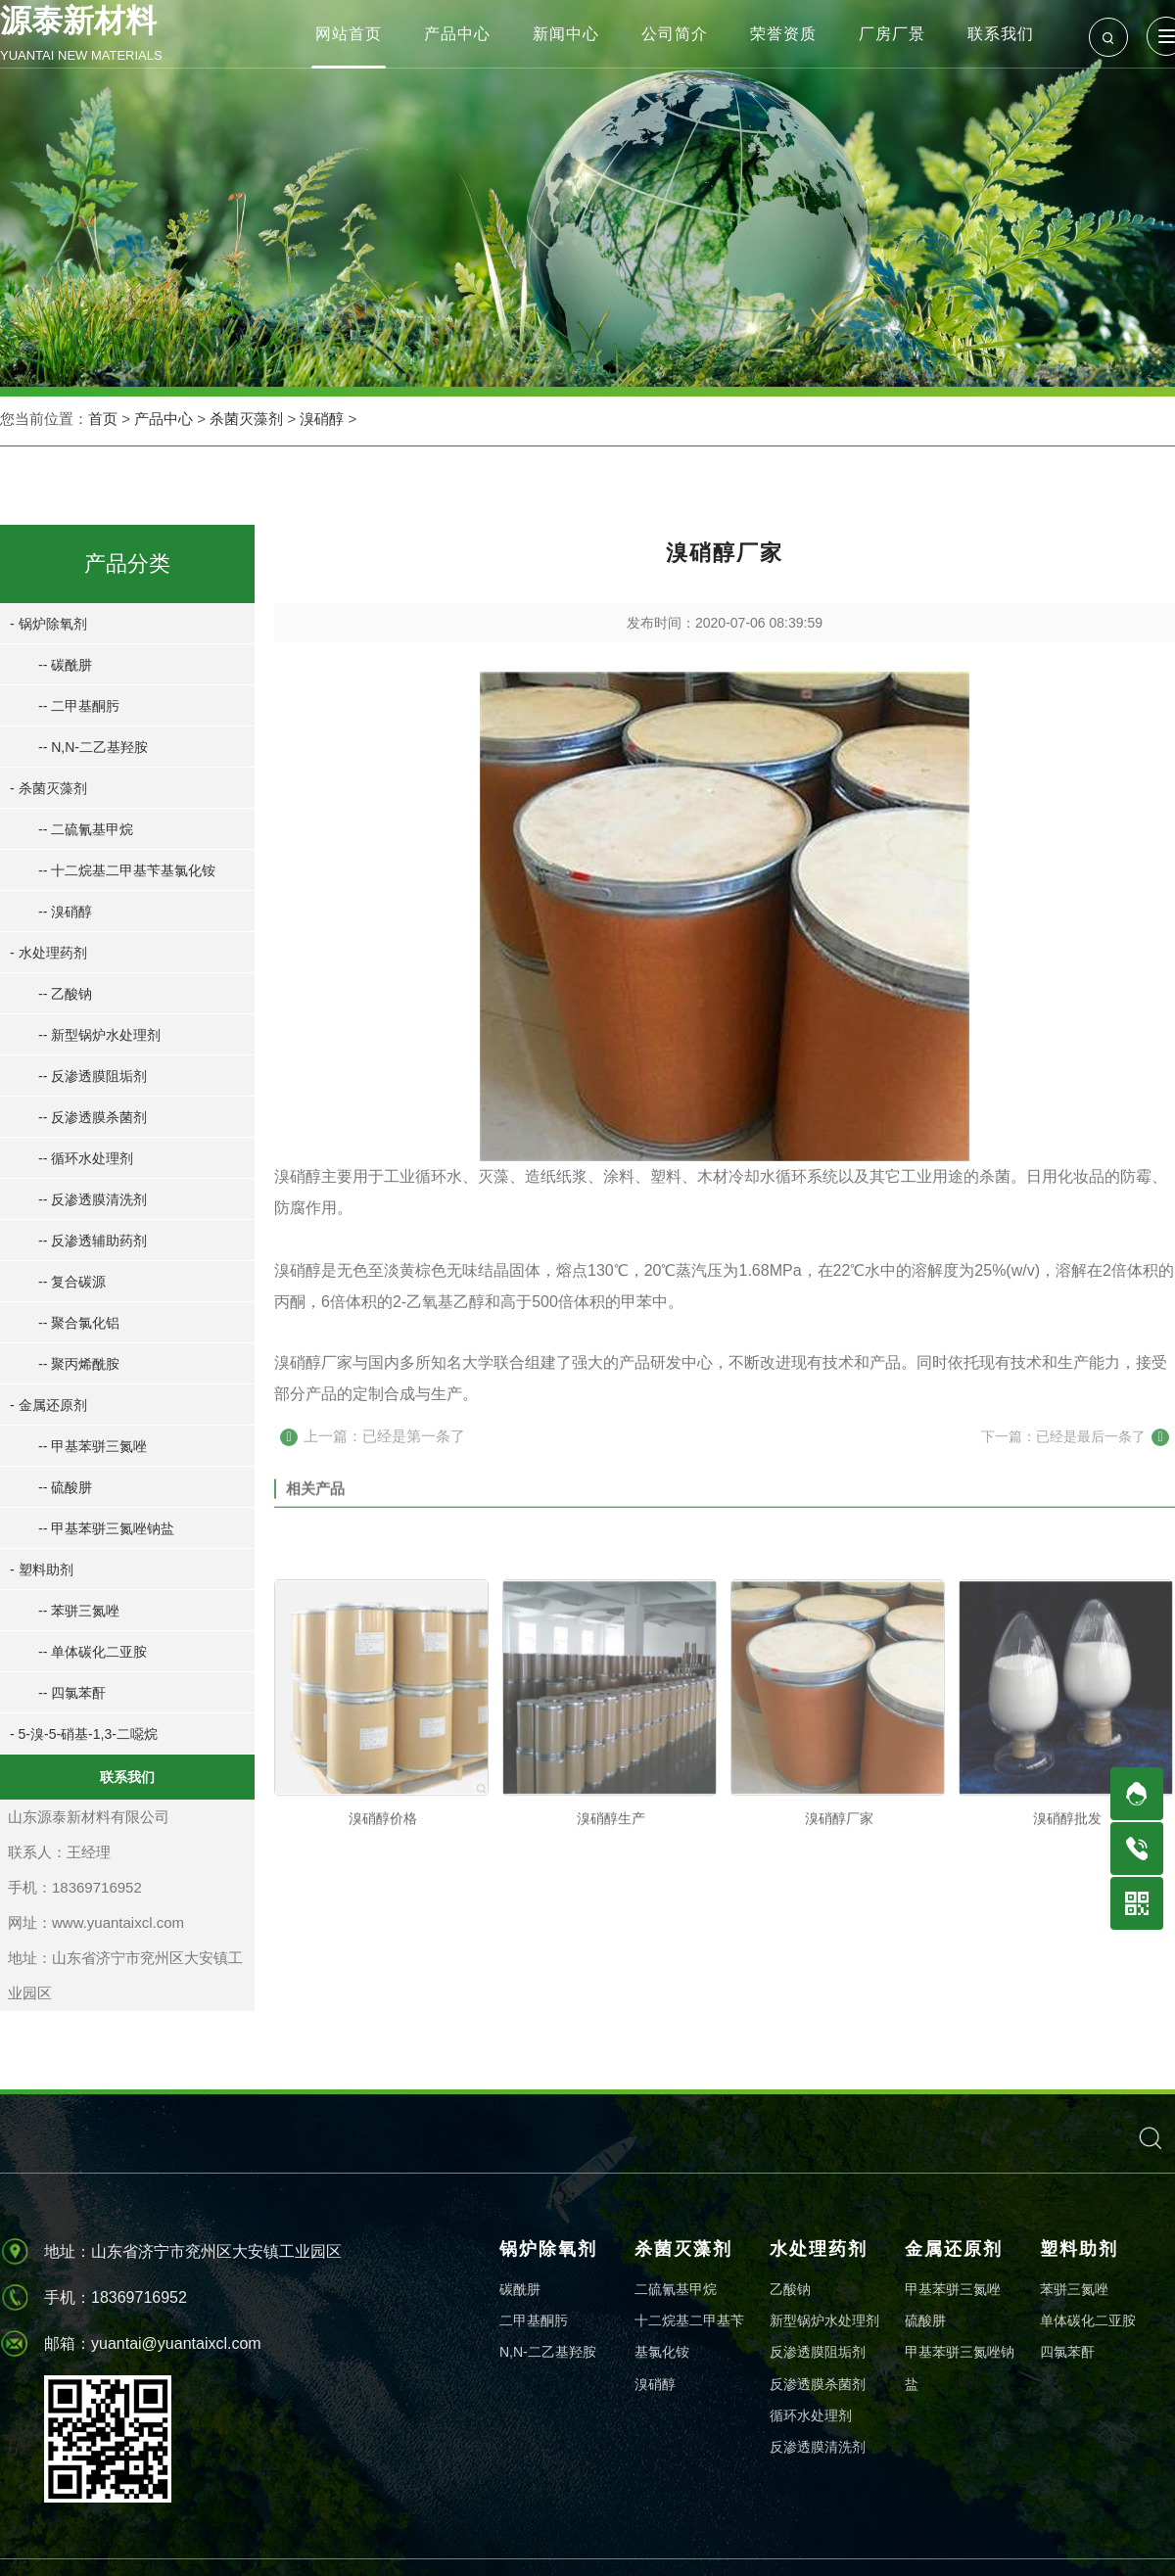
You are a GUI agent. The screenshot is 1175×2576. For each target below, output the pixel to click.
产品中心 (163, 419)
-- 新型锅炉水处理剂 (95, 1035)
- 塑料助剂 (38, 1569)
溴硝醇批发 (1067, 1961)
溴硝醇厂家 (839, 1961)
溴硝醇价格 (383, 1961)
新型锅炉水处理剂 (824, 2320)
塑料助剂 (1079, 2249)
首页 (103, 419)
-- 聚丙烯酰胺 (75, 1364)
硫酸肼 (925, 2320)
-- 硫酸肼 (61, 1487)
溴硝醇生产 (611, 1961)
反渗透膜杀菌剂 (818, 2384)
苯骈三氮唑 (1074, 2289)
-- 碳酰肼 (61, 665)
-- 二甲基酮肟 (75, 706)
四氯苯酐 (1067, 2352)
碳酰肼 (519, 2289)
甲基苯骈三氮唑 (953, 2289)
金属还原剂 (954, 2249)
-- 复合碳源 (68, 1281)
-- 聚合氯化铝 (75, 1323)
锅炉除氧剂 (548, 2249)
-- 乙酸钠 (61, 994)
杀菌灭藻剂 (246, 419)
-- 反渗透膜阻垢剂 (88, 1076)
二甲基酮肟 (533, 2320)
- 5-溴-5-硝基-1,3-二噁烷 (80, 1734)
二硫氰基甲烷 (675, 2289)
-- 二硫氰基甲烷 (81, 829)
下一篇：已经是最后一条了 (1075, 1451)
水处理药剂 (819, 2249)
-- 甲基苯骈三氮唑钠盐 (102, 1528)
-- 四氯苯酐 (68, 1693)
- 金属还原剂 (44, 1405)
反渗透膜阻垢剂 (818, 2352)
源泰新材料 (103, 36)
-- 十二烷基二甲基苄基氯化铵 (123, 870)
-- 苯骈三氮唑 (75, 1610)
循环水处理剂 (811, 2415)
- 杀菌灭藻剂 (44, 788)
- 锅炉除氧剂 (44, 624)
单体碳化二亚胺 (1088, 2320)
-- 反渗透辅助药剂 (88, 1240)
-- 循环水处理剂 (81, 1158)
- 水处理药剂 (44, 952)
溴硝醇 (322, 419)
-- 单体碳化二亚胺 (88, 1652)
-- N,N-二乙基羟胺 (89, 747)
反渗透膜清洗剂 (818, 2447)
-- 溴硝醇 (61, 911)
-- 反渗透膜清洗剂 (88, 1199)
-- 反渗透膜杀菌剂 (88, 1117)
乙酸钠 (790, 2289)
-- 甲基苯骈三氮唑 (88, 1446)
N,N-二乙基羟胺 (547, 2352)
